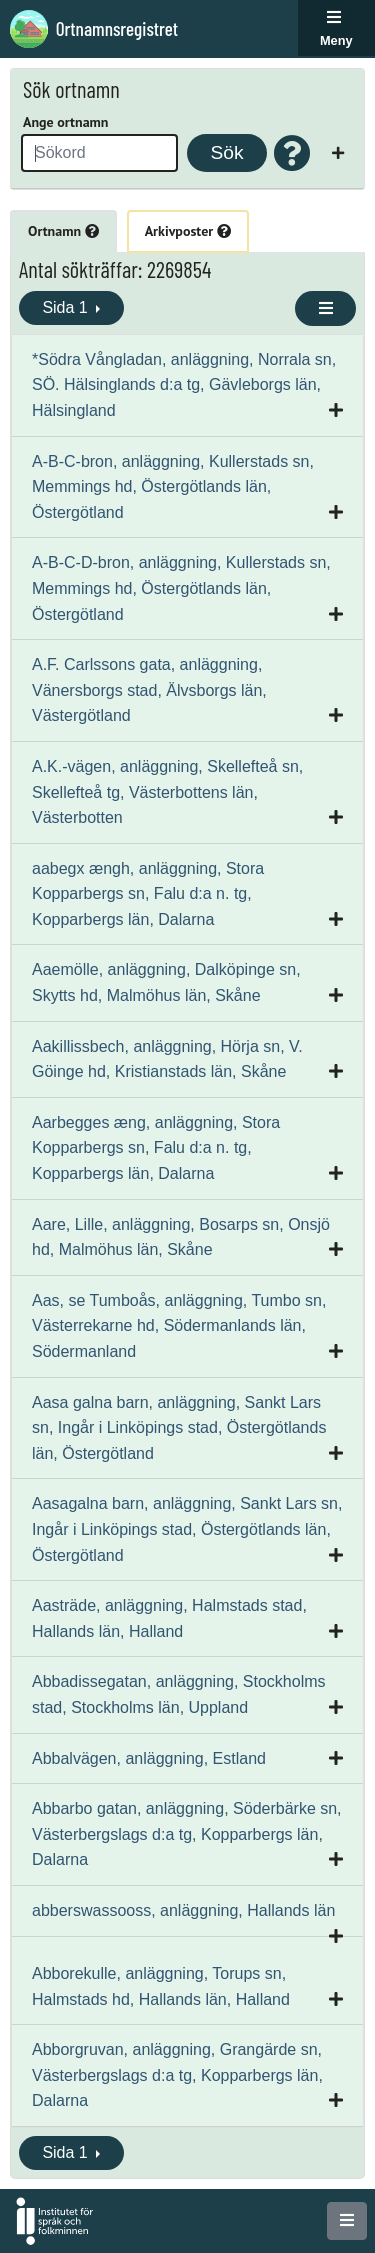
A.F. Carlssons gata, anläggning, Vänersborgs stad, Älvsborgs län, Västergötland (149, 690)
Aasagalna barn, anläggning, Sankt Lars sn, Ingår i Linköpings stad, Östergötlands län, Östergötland (187, 1529)
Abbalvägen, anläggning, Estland (149, 1758)
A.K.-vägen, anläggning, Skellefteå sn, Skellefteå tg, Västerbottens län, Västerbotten (167, 792)
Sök (226, 152)
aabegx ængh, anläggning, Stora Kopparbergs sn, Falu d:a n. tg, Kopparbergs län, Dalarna (148, 894)
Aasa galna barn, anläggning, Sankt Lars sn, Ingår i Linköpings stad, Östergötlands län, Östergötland (179, 1428)
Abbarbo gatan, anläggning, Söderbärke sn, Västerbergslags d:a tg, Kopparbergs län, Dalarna (187, 1834)
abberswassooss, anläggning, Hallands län (183, 1910)
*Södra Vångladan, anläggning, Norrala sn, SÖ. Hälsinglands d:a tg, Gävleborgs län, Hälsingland (184, 385)
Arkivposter (188, 231)
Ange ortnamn (65, 122)
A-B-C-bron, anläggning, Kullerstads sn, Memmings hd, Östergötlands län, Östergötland (173, 487)
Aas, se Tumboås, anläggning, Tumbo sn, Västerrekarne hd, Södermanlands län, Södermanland (179, 1326)
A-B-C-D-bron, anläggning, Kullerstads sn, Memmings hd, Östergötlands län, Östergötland (181, 588)
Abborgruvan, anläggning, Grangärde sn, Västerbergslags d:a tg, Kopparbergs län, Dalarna (177, 2075)
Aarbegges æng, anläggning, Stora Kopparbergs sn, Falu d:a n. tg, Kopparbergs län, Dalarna (156, 1148)
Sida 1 (67, 307)
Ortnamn (63, 231)
